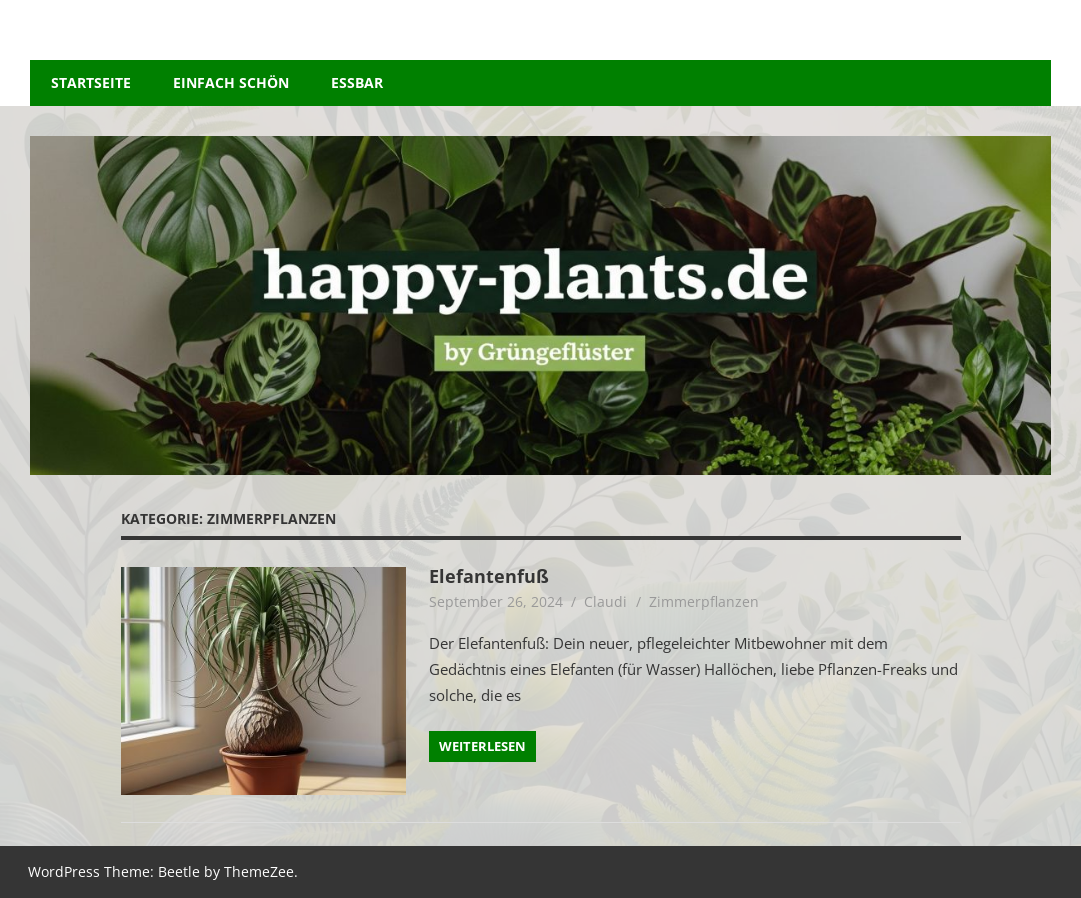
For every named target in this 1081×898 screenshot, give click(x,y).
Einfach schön (231, 82)
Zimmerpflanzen (704, 601)
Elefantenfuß (494, 575)
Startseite (91, 82)
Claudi (605, 601)
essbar (357, 82)
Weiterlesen (482, 746)
